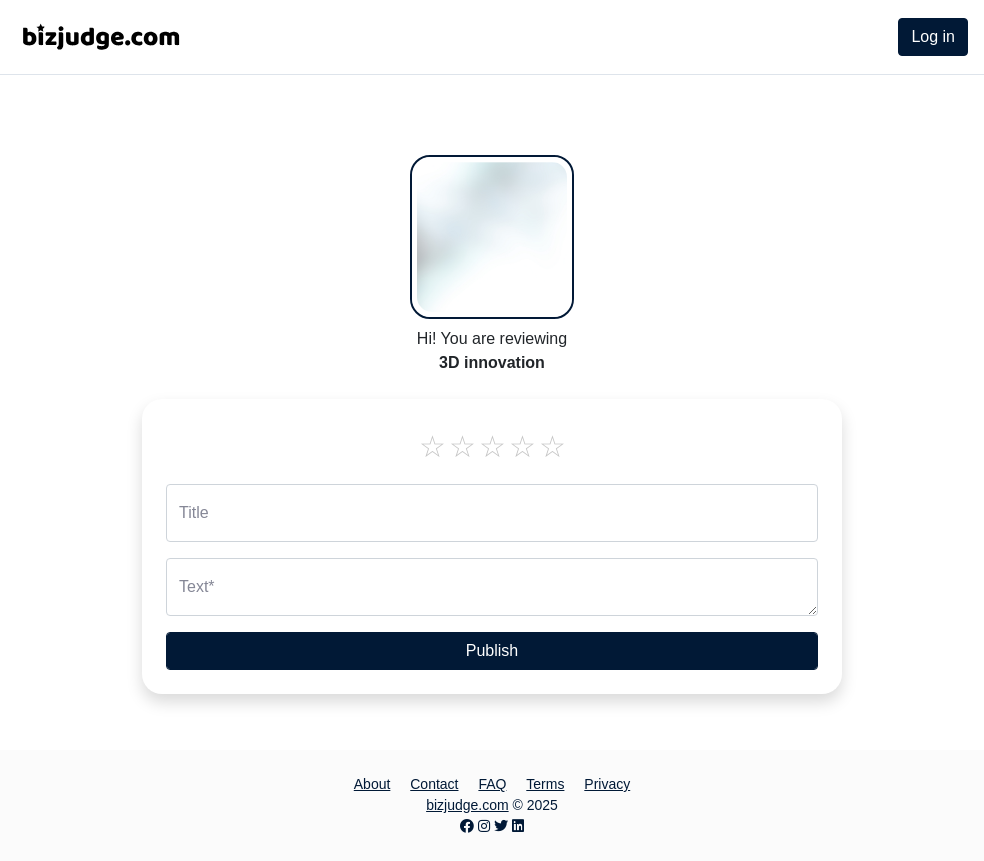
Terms (545, 784)
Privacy (607, 784)
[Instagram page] (484, 826)
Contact (434, 784)
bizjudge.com (467, 805)
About (372, 784)
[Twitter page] (501, 826)
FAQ (492, 784)
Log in (933, 36)
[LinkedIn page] (518, 826)
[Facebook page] (467, 826)
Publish (492, 650)
